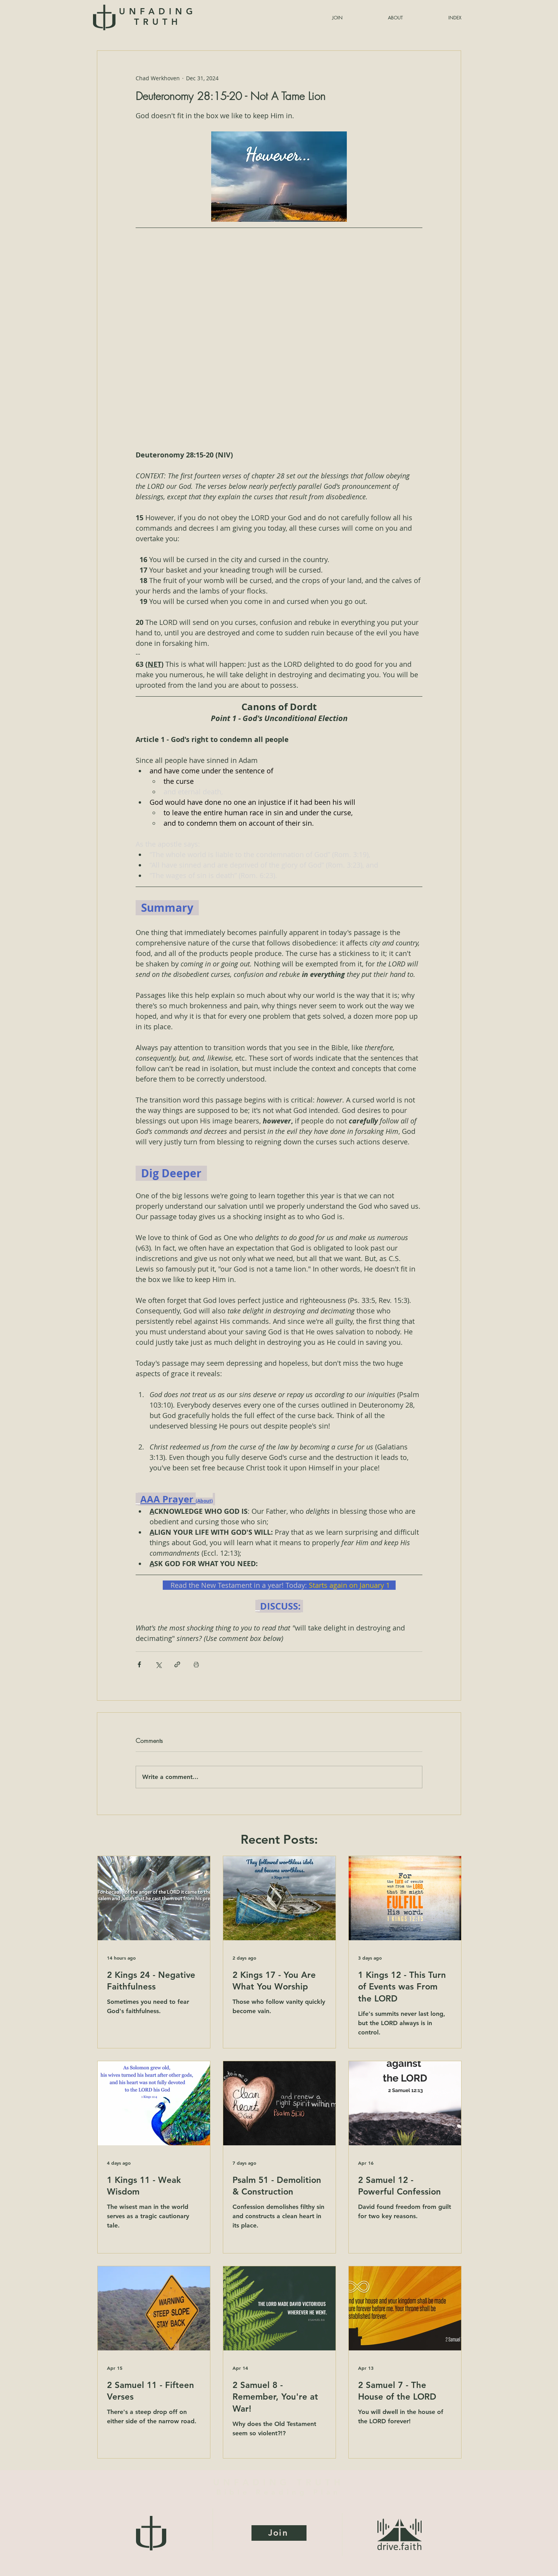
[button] (436, 18)
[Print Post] (196, 1664)
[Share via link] (177, 1664)
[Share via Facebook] (139, 1664)
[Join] (279, 2533)
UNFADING (157, 16)
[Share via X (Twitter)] (158, 1664)
